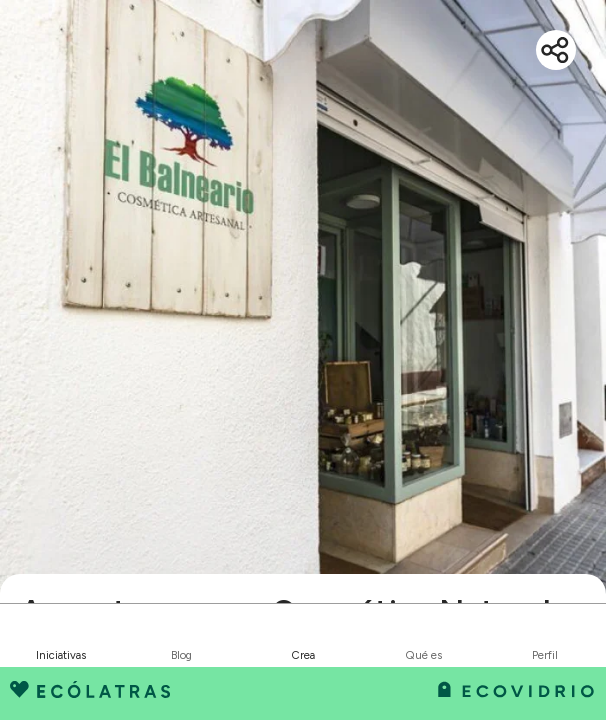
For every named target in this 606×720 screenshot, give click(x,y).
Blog (181, 655)
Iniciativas (61, 655)
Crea (303, 655)
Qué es (424, 655)
